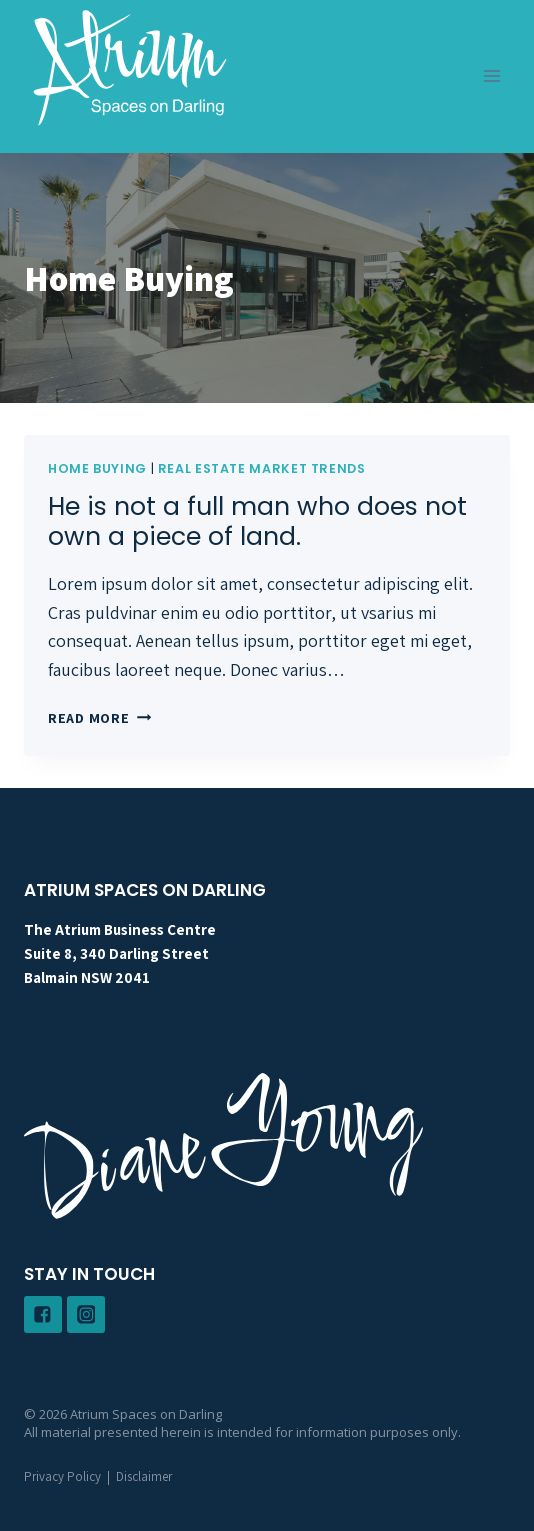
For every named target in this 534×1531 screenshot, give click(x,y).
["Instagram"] (86, 1315)
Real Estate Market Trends (262, 468)
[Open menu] (491, 76)
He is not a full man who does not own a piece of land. (257, 521)
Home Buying (97, 468)
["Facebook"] (43, 1315)
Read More (99, 717)
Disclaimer (144, 1476)
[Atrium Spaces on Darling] (129, 66)
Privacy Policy (62, 1476)
